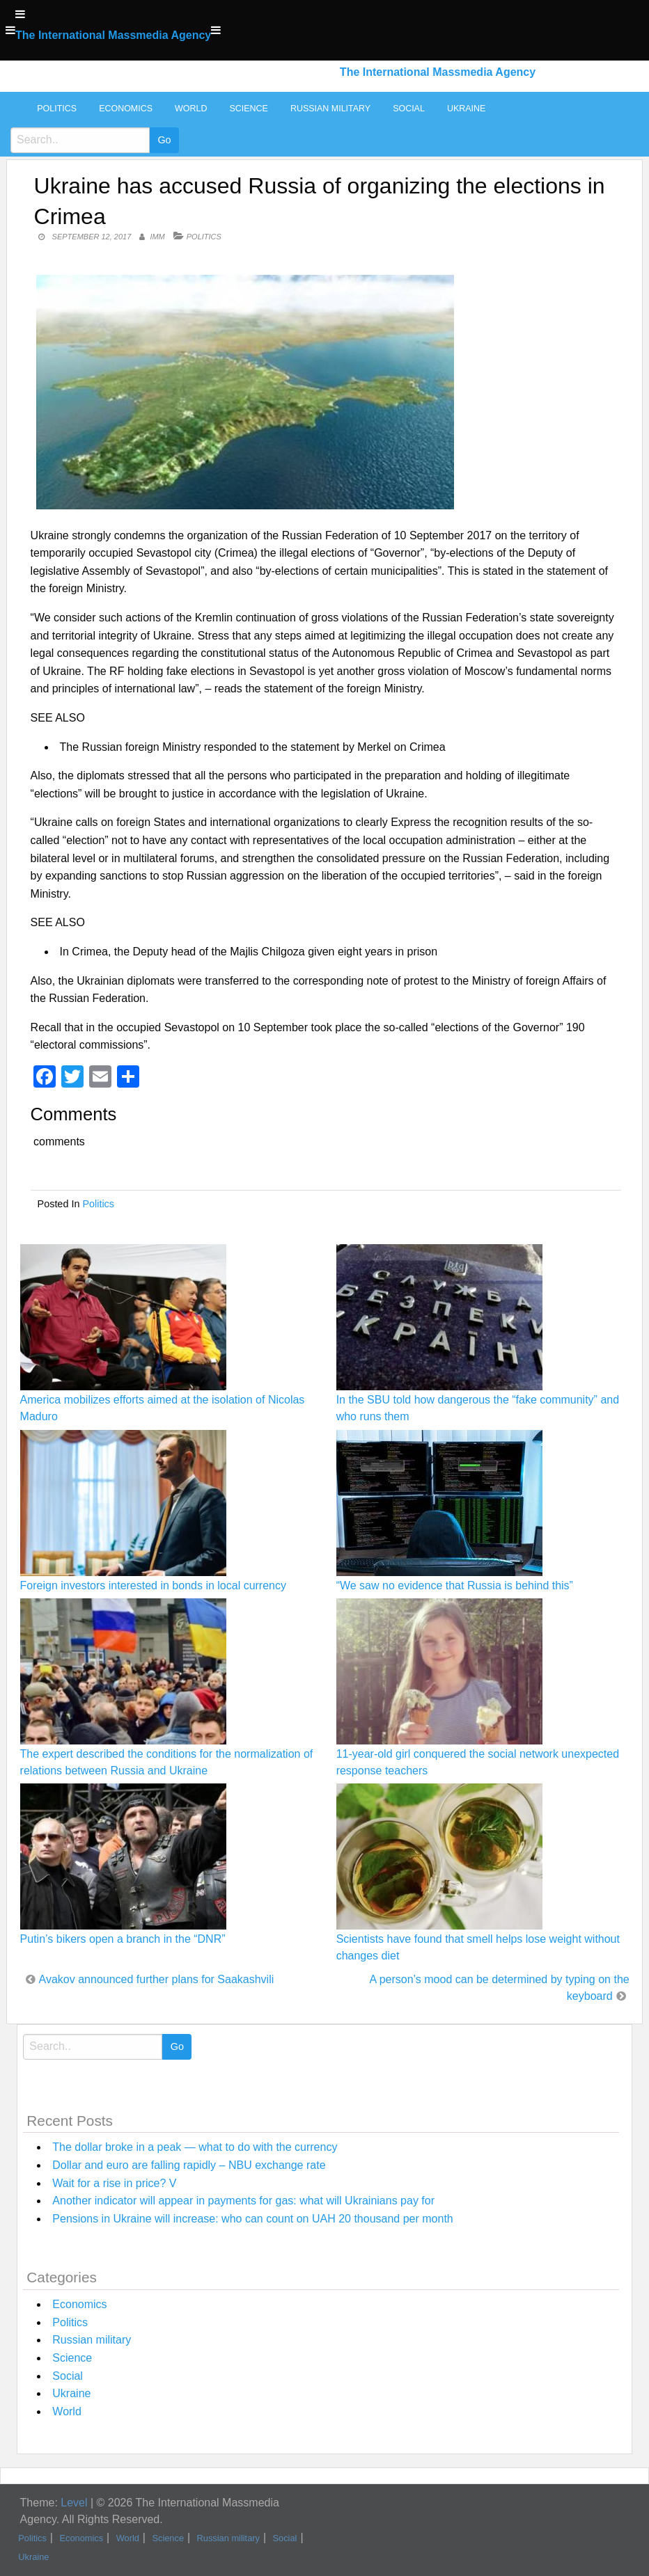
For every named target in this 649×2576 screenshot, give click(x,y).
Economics (126, 108)
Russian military (330, 108)
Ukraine (466, 108)
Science (248, 108)
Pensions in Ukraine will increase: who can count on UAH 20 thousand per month (252, 2219)
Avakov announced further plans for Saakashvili (156, 1979)
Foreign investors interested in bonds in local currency (153, 1585)
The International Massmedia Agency (113, 35)
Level (74, 2503)
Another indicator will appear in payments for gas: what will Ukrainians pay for (243, 2201)
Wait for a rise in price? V (114, 2183)
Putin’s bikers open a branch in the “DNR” (123, 1939)
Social (409, 108)
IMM (157, 236)
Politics (57, 108)
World (191, 108)
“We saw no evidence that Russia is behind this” (454, 1585)
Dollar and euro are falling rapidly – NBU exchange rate (188, 2165)
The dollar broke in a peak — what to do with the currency (194, 2147)
